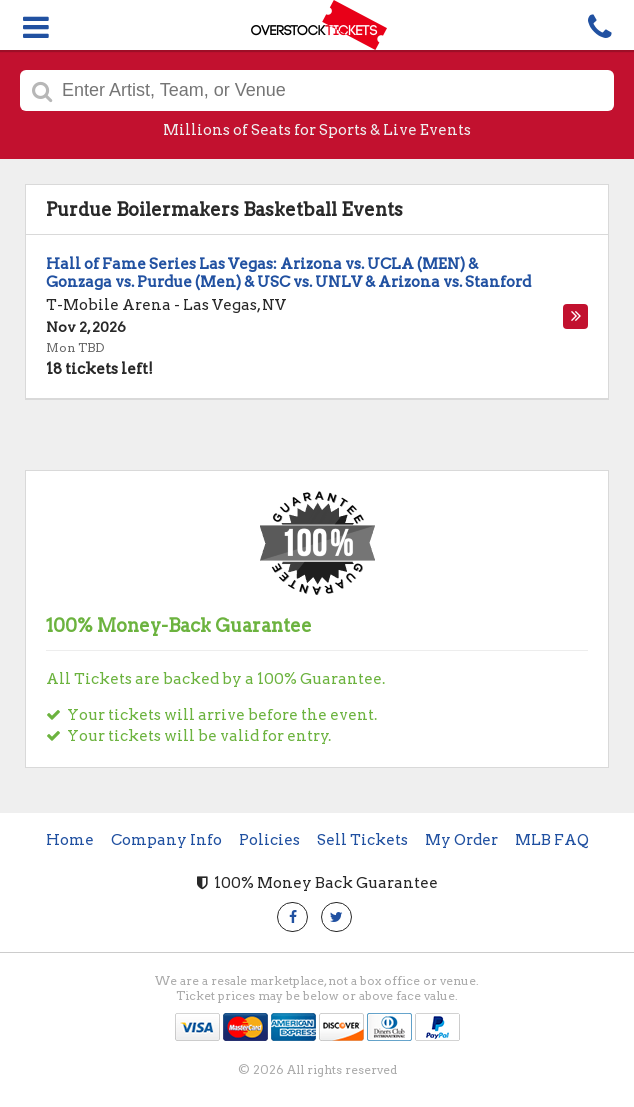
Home (70, 840)
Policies (269, 840)
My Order (461, 840)
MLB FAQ (552, 840)
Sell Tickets (362, 840)
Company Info (166, 840)
